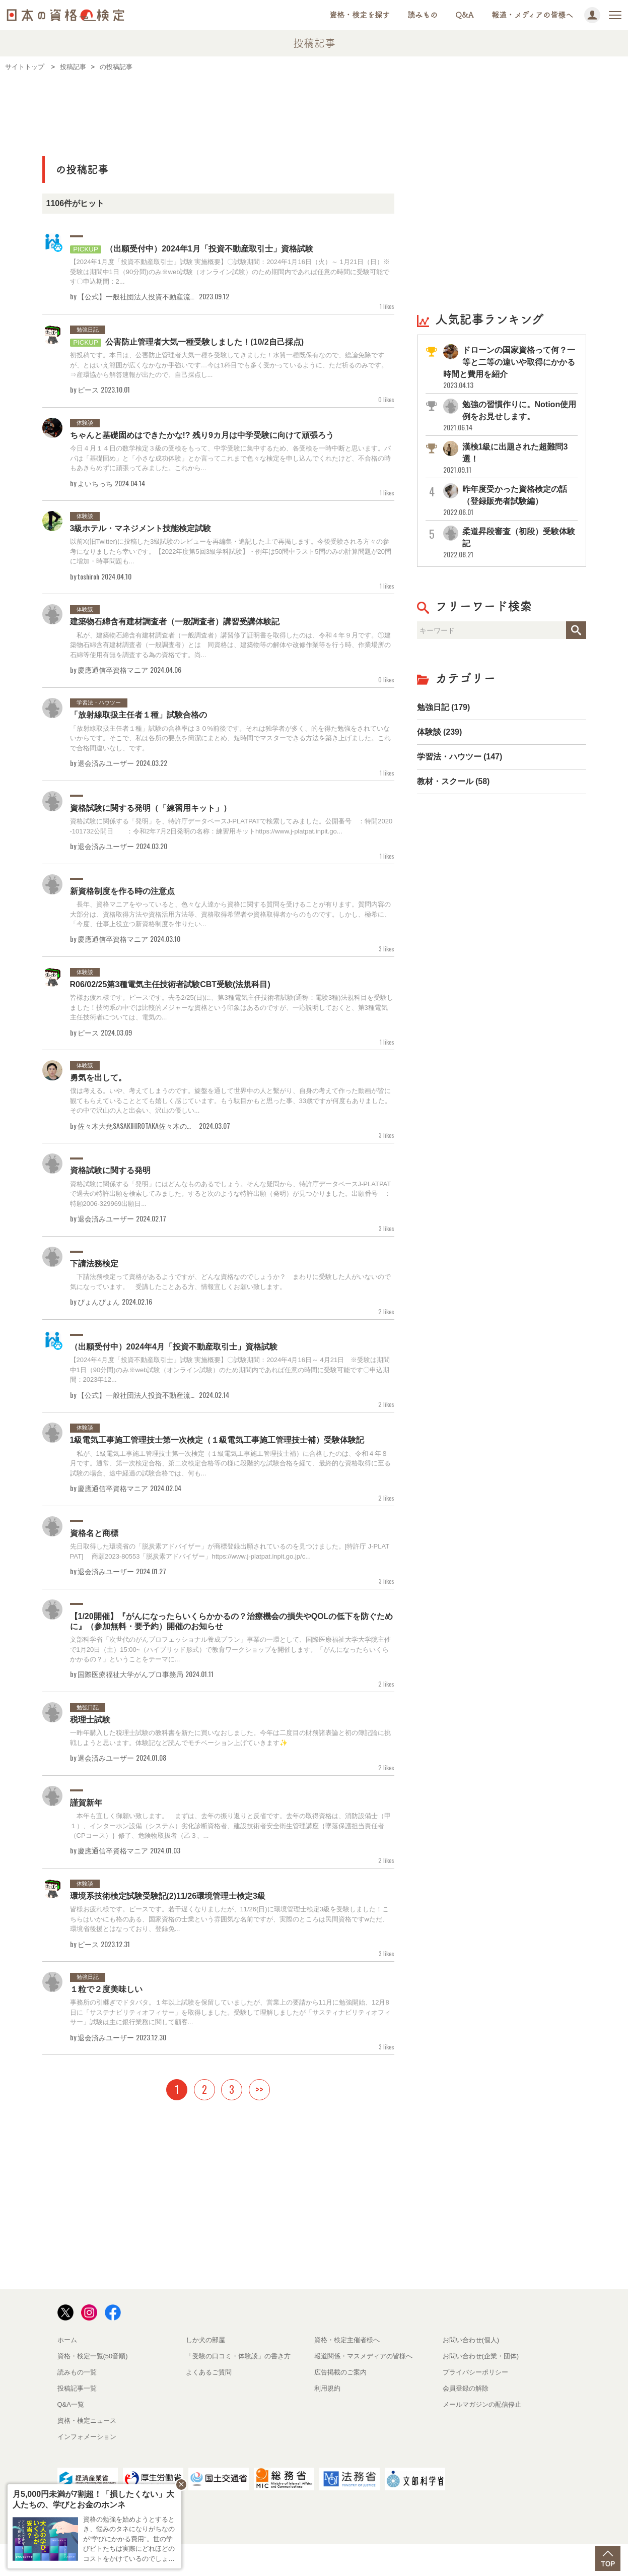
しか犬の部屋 (205, 2340)
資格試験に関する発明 (110, 1170)
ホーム (67, 2340)
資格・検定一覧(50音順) (92, 2356)
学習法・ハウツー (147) (460, 756)
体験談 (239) (439, 732)
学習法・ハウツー (99, 702)
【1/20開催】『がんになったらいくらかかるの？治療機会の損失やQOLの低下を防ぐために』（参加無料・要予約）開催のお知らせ (231, 1621)
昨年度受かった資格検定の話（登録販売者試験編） (509, 501)
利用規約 (327, 2388)
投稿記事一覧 (77, 2388)
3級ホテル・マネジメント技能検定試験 (141, 528)
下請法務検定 (94, 1263)
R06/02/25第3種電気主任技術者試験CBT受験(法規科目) (170, 984)
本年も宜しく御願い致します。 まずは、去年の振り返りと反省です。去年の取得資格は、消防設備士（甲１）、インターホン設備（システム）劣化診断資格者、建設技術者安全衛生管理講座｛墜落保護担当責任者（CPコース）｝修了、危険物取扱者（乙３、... (230, 1825)
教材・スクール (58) (453, 781)
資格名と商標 (94, 1533)
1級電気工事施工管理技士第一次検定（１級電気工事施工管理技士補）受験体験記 (217, 1440)
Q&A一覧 (70, 2404)
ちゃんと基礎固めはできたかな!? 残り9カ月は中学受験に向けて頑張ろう (202, 435)
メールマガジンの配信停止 (482, 2404)
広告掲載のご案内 (340, 2372)
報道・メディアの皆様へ (532, 15)
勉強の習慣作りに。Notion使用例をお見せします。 (510, 416)
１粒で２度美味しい (106, 1989)
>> (259, 2089)
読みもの (422, 15)
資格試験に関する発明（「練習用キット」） (150, 808)
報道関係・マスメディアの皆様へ (363, 2356)
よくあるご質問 (209, 2372)
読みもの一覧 (77, 2372)
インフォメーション (86, 2436)
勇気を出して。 (98, 1077)
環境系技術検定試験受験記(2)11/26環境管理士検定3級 (168, 1896)
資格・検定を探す (359, 15)
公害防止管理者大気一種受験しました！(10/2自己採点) (187, 342)
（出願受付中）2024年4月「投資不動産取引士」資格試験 (174, 1346)
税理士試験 (90, 1719)
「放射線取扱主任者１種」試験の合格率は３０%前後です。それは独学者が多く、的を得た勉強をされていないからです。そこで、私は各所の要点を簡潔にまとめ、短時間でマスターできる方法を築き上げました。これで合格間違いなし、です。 (230, 738)
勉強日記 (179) (443, 707)
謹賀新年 (86, 1802)
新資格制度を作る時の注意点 (122, 891)
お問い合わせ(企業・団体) (481, 2356)
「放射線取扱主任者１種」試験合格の (138, 715)
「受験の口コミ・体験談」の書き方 (238, 2356)
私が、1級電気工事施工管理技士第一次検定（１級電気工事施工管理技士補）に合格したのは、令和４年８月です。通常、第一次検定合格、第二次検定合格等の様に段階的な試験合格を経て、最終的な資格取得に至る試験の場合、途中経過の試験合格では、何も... (230, 1463)
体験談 (85, 423)
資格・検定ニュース (86, 2420)
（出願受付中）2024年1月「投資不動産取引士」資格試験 (191, 249)
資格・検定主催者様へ (347, 2340)
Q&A (464, 15)
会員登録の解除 (466, 2388)
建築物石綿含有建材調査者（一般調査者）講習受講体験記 (175, 621)
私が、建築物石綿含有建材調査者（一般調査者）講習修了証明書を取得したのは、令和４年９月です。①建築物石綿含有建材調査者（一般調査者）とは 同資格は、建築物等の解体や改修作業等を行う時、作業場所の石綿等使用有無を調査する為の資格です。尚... (230, 645)
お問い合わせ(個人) (471, 2340)
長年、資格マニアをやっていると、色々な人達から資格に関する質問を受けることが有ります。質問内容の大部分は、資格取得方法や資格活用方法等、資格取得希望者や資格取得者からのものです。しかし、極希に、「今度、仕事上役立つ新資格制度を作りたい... (230, 914)
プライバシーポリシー (475, 2372)
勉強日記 (88, 330)
